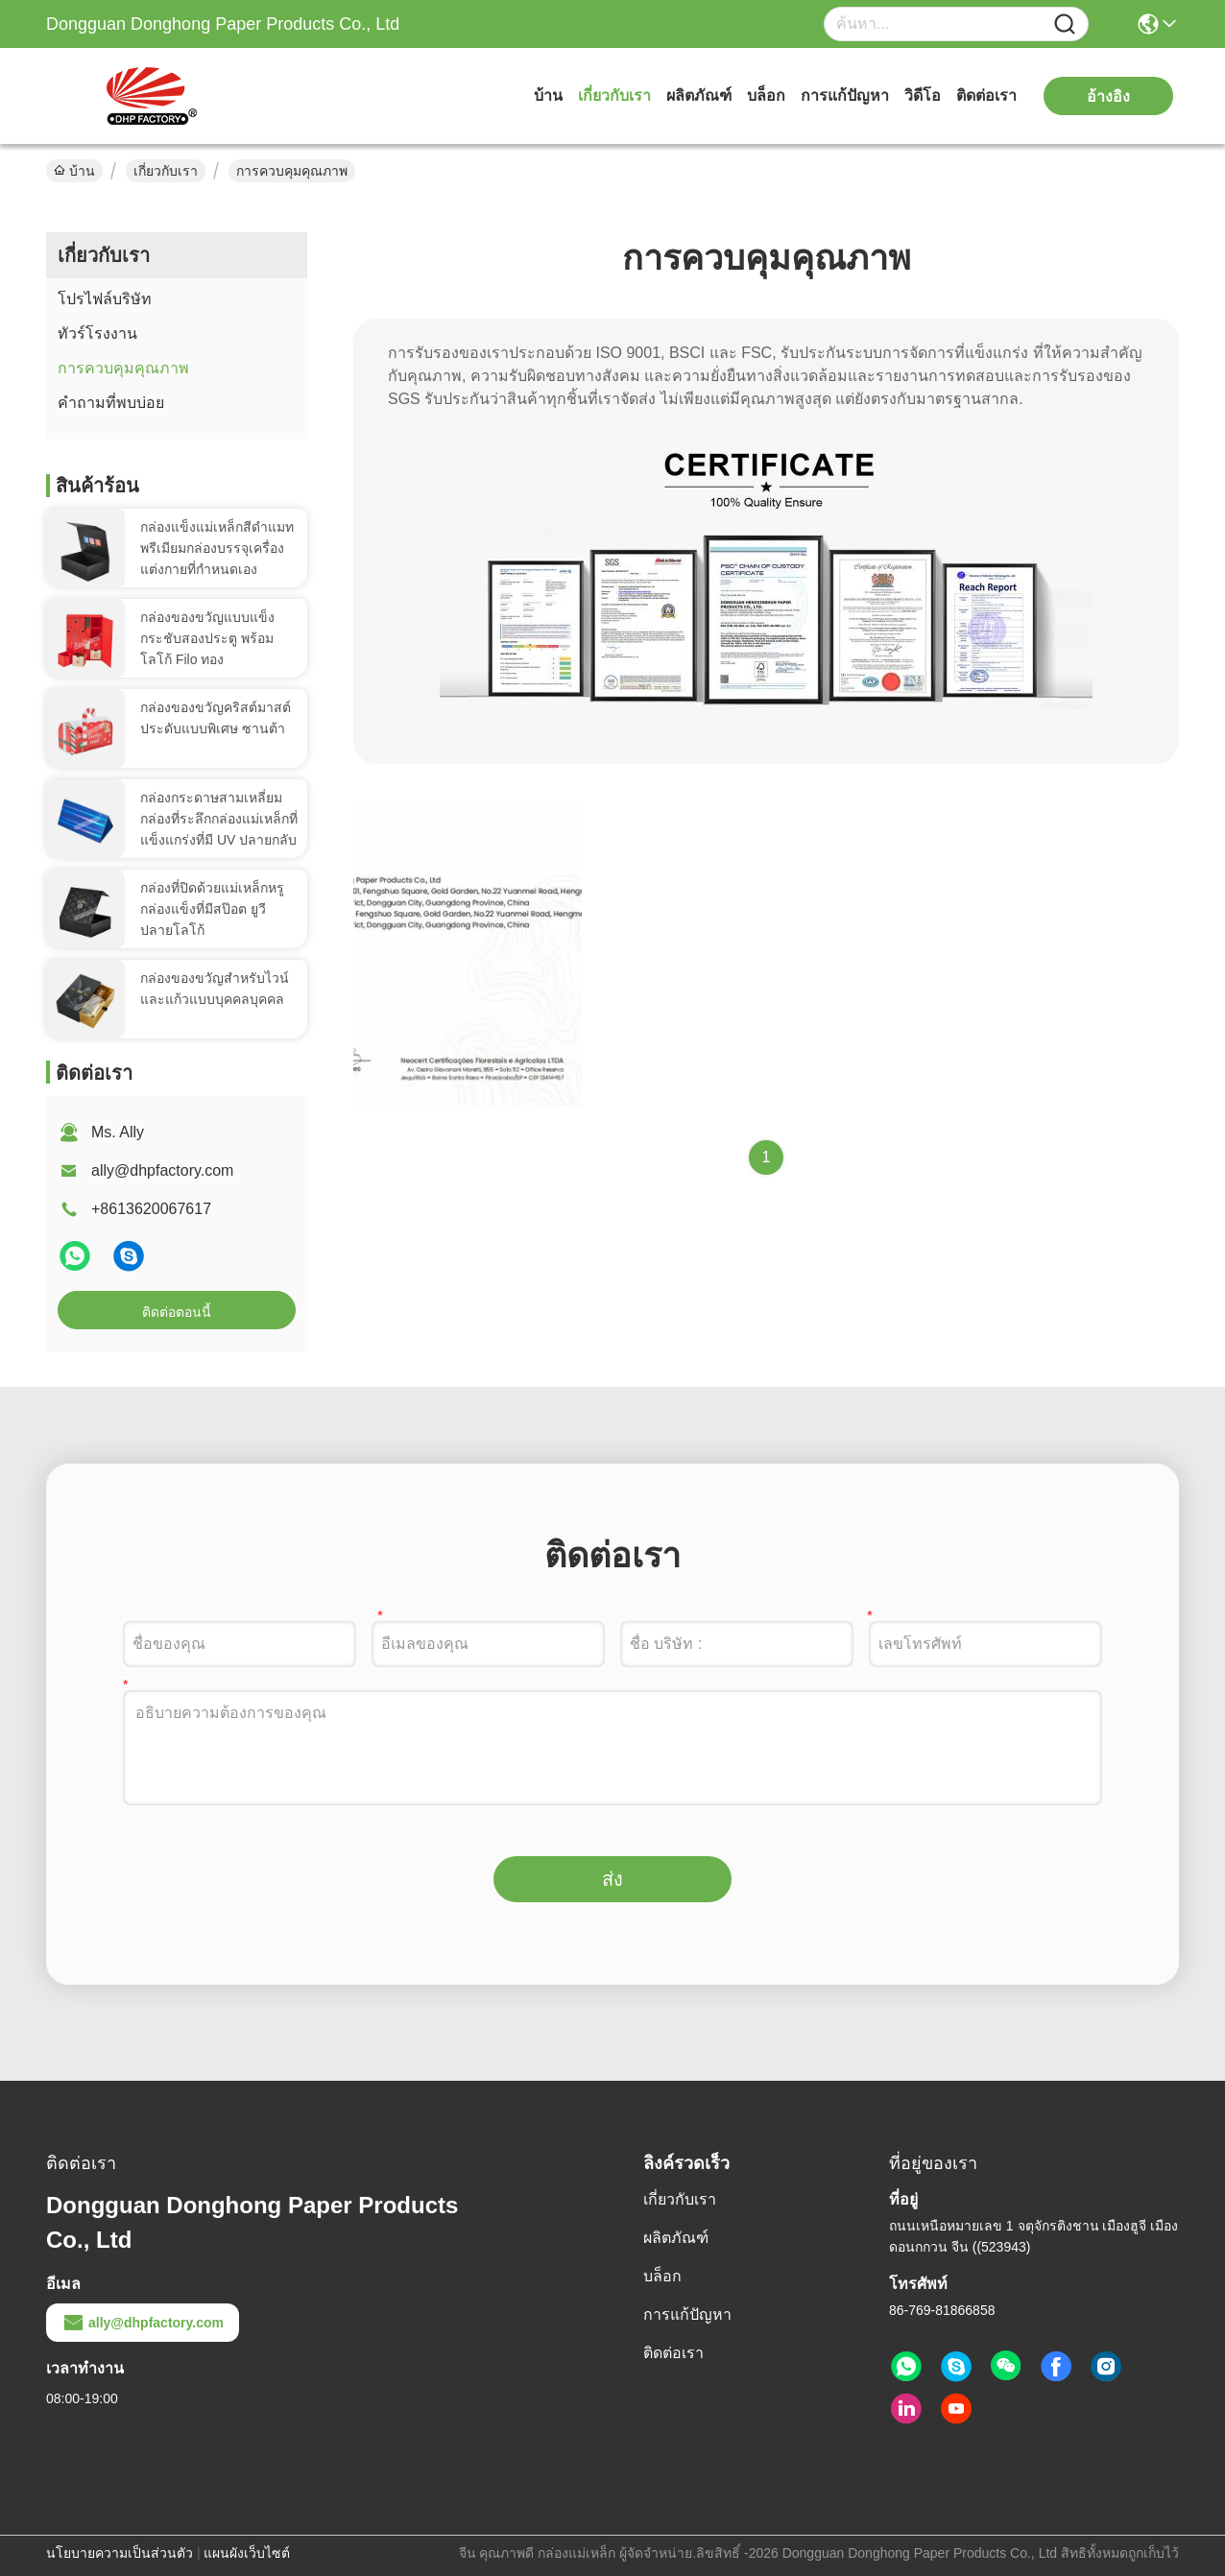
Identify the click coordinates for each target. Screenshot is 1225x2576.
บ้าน (548, 95)
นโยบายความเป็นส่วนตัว (119, 2553)
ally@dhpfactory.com (162, 1170)
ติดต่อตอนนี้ (176, 1312)
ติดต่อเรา (986, 95)
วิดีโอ (922, 95)
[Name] (1064, 24)
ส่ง (612, 1879)
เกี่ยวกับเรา (614, 95)
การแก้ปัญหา (845, 95)
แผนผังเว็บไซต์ (247, 2553)
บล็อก (766, 95)
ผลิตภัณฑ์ (699, 95)
